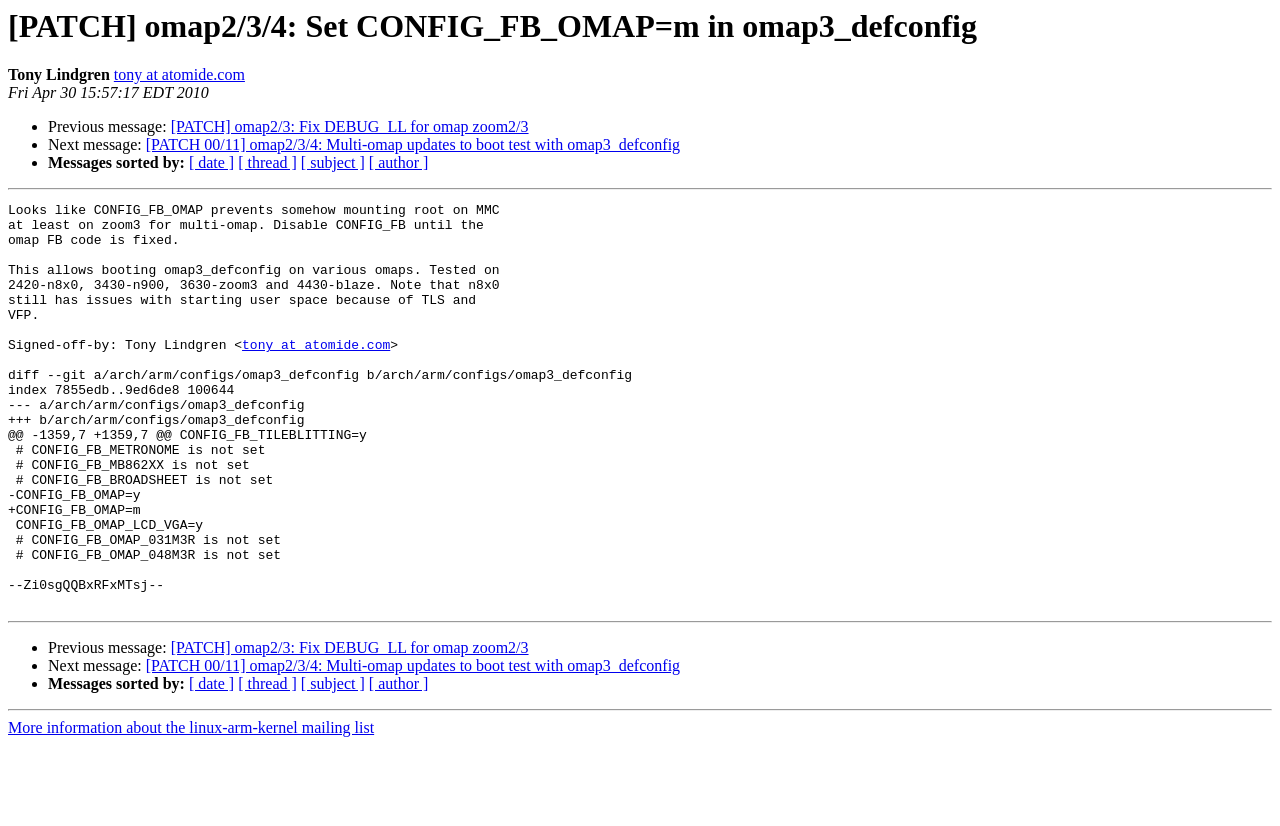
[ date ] (211, 162)
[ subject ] (333, 162)
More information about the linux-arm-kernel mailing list (191, 808)
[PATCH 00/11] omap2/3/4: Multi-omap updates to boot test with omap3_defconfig (413, 144)
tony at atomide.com (179, 74)
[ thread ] (267, 162)
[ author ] (399, 162)
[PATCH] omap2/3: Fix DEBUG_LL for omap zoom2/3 (350, 126)
